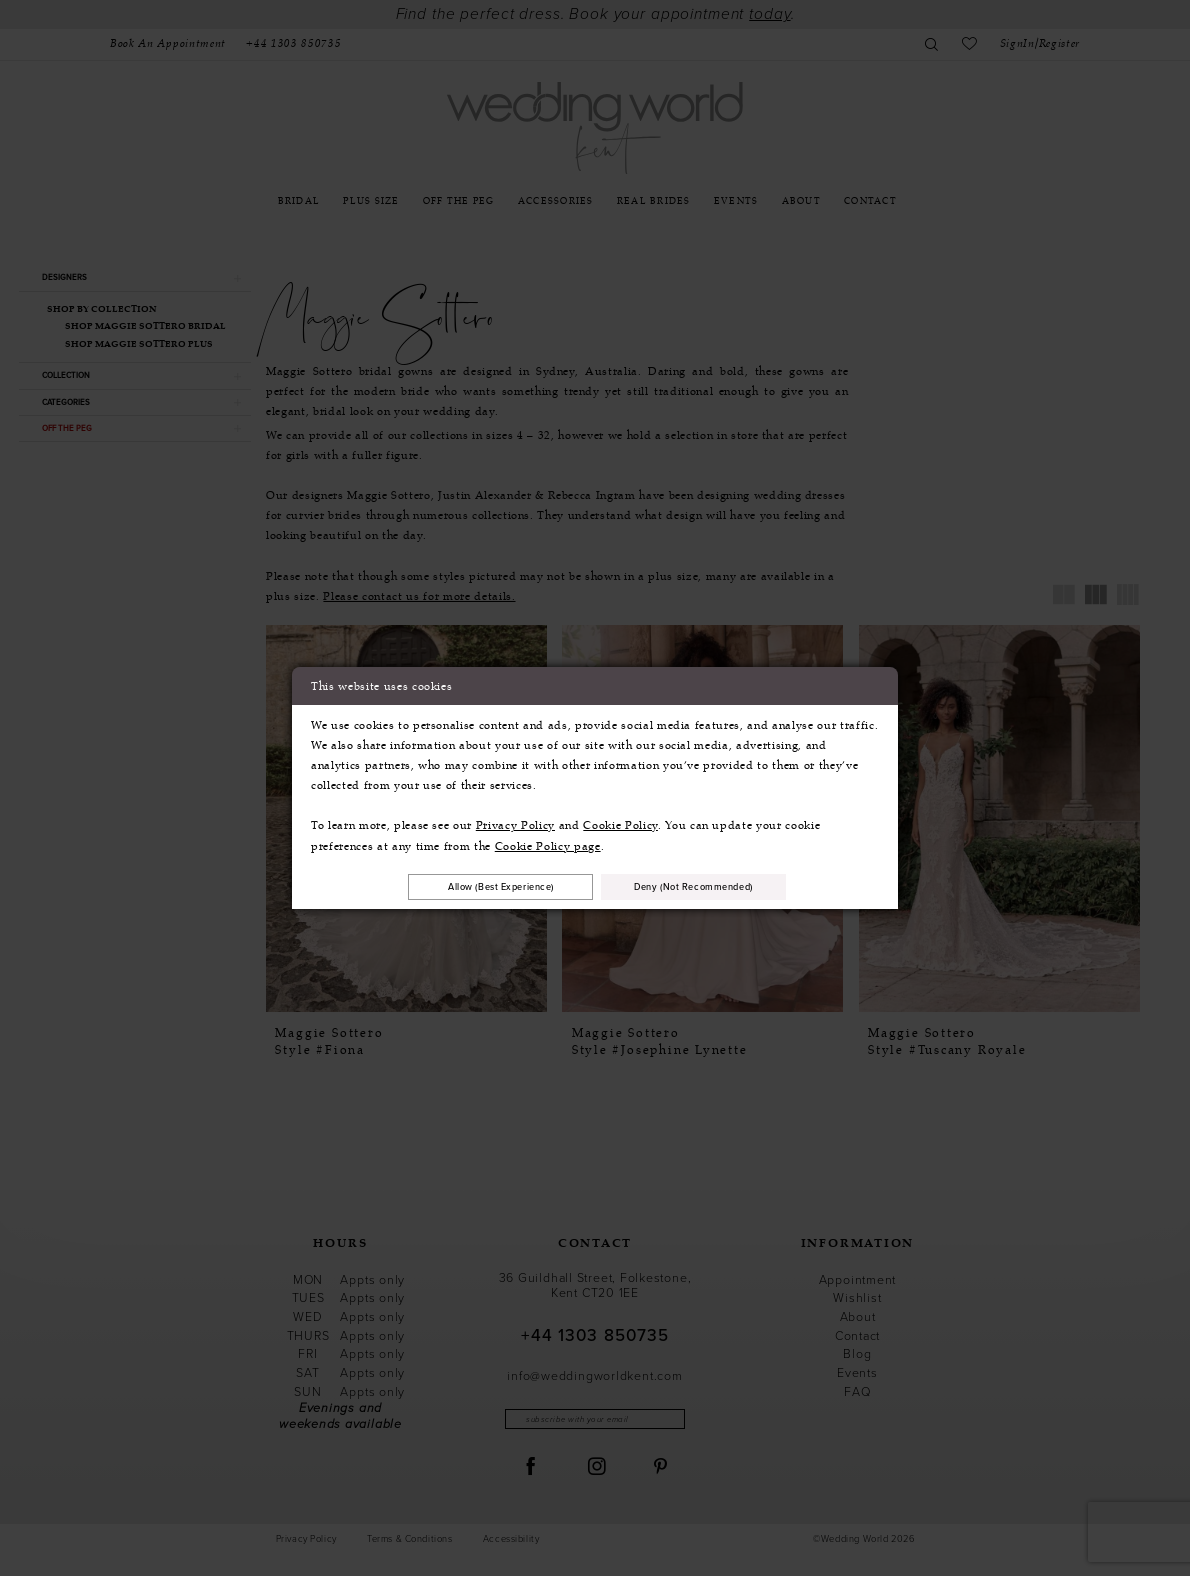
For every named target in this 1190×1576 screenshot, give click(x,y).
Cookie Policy (620, 823)
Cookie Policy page (548, 844)
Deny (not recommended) (711, 887)
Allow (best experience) (484, 887)
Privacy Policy (515, 823)
